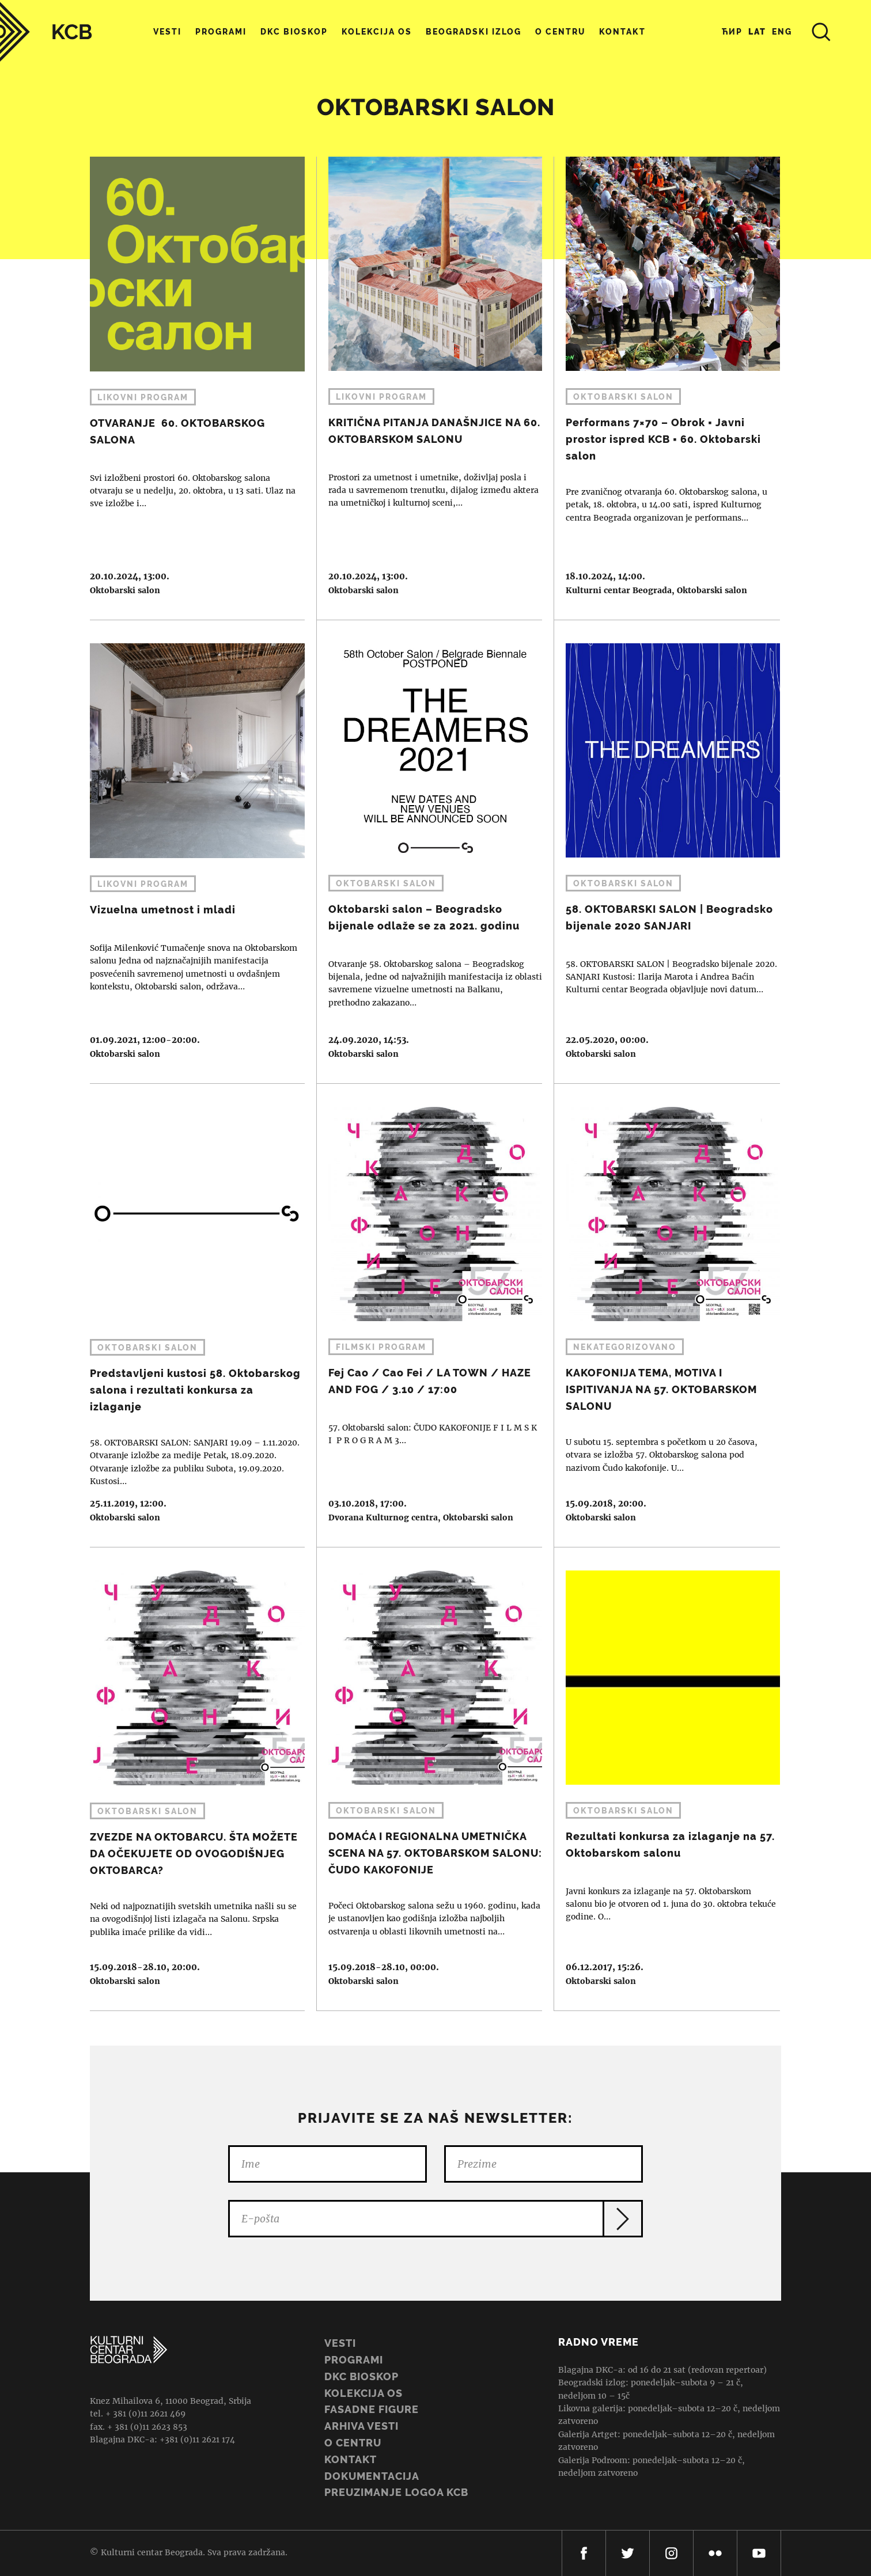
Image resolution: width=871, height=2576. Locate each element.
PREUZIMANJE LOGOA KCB (396, 2492)
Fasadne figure (371, 2409)
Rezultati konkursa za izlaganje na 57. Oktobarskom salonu (667, 1778)
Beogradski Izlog (473, 31)
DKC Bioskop (294, 31)
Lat (757, 31)
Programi (221, 31)
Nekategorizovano (624, 1347)
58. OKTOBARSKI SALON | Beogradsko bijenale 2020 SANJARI (667, 851)
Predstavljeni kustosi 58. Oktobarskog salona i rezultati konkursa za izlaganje (191, 1315)
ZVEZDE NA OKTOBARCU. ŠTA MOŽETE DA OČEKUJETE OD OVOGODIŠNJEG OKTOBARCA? (191, 1778)
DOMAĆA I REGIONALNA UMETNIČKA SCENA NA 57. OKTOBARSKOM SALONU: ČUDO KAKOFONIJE (430, 1778)
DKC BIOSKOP (361, 2376)
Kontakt (622, 31)
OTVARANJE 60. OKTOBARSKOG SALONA (191, 388)
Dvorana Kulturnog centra (383, 1517)
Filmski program (381, 1347)
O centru (560, 31)
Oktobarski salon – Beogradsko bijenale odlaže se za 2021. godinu (430, 851)
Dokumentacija (371, 2476)
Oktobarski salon (125, 590)
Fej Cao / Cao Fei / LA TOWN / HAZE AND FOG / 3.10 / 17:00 (430, 1315)
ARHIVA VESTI (361, 2426)
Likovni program (142, 397)
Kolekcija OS (377, 31)
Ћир (732, 31)
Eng (782, 31)
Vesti (167, 31)
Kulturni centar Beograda (619, 590)
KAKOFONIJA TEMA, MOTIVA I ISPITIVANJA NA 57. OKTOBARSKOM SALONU (667, 1315)
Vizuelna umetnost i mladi (191, 851)
